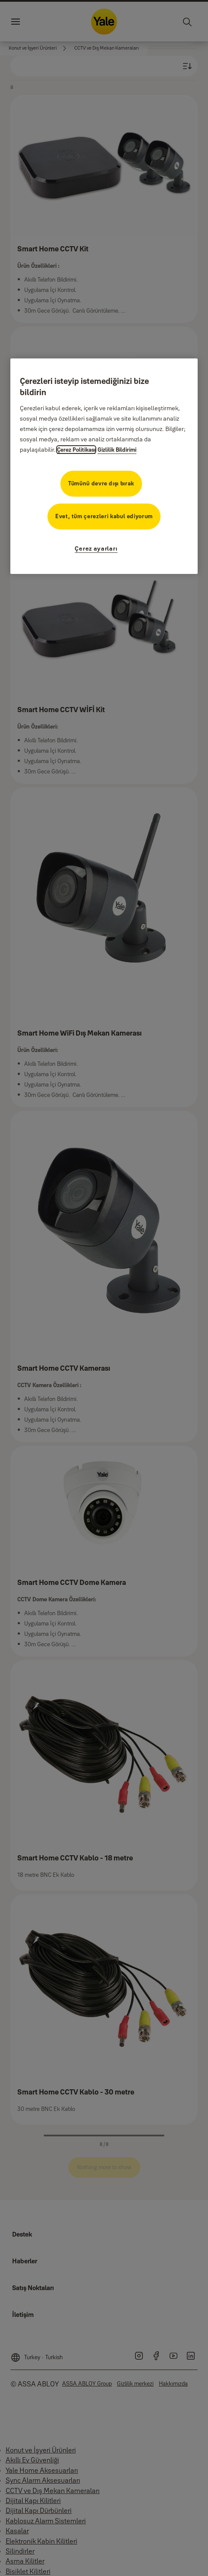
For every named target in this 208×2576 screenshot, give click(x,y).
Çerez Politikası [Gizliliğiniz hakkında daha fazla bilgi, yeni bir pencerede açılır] (76, 449)
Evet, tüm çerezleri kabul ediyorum (104, 516)
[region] (104, 466)
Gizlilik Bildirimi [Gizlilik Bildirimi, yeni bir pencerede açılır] (117, 449)
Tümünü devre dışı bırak (101, 483)
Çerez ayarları (96, 548)
